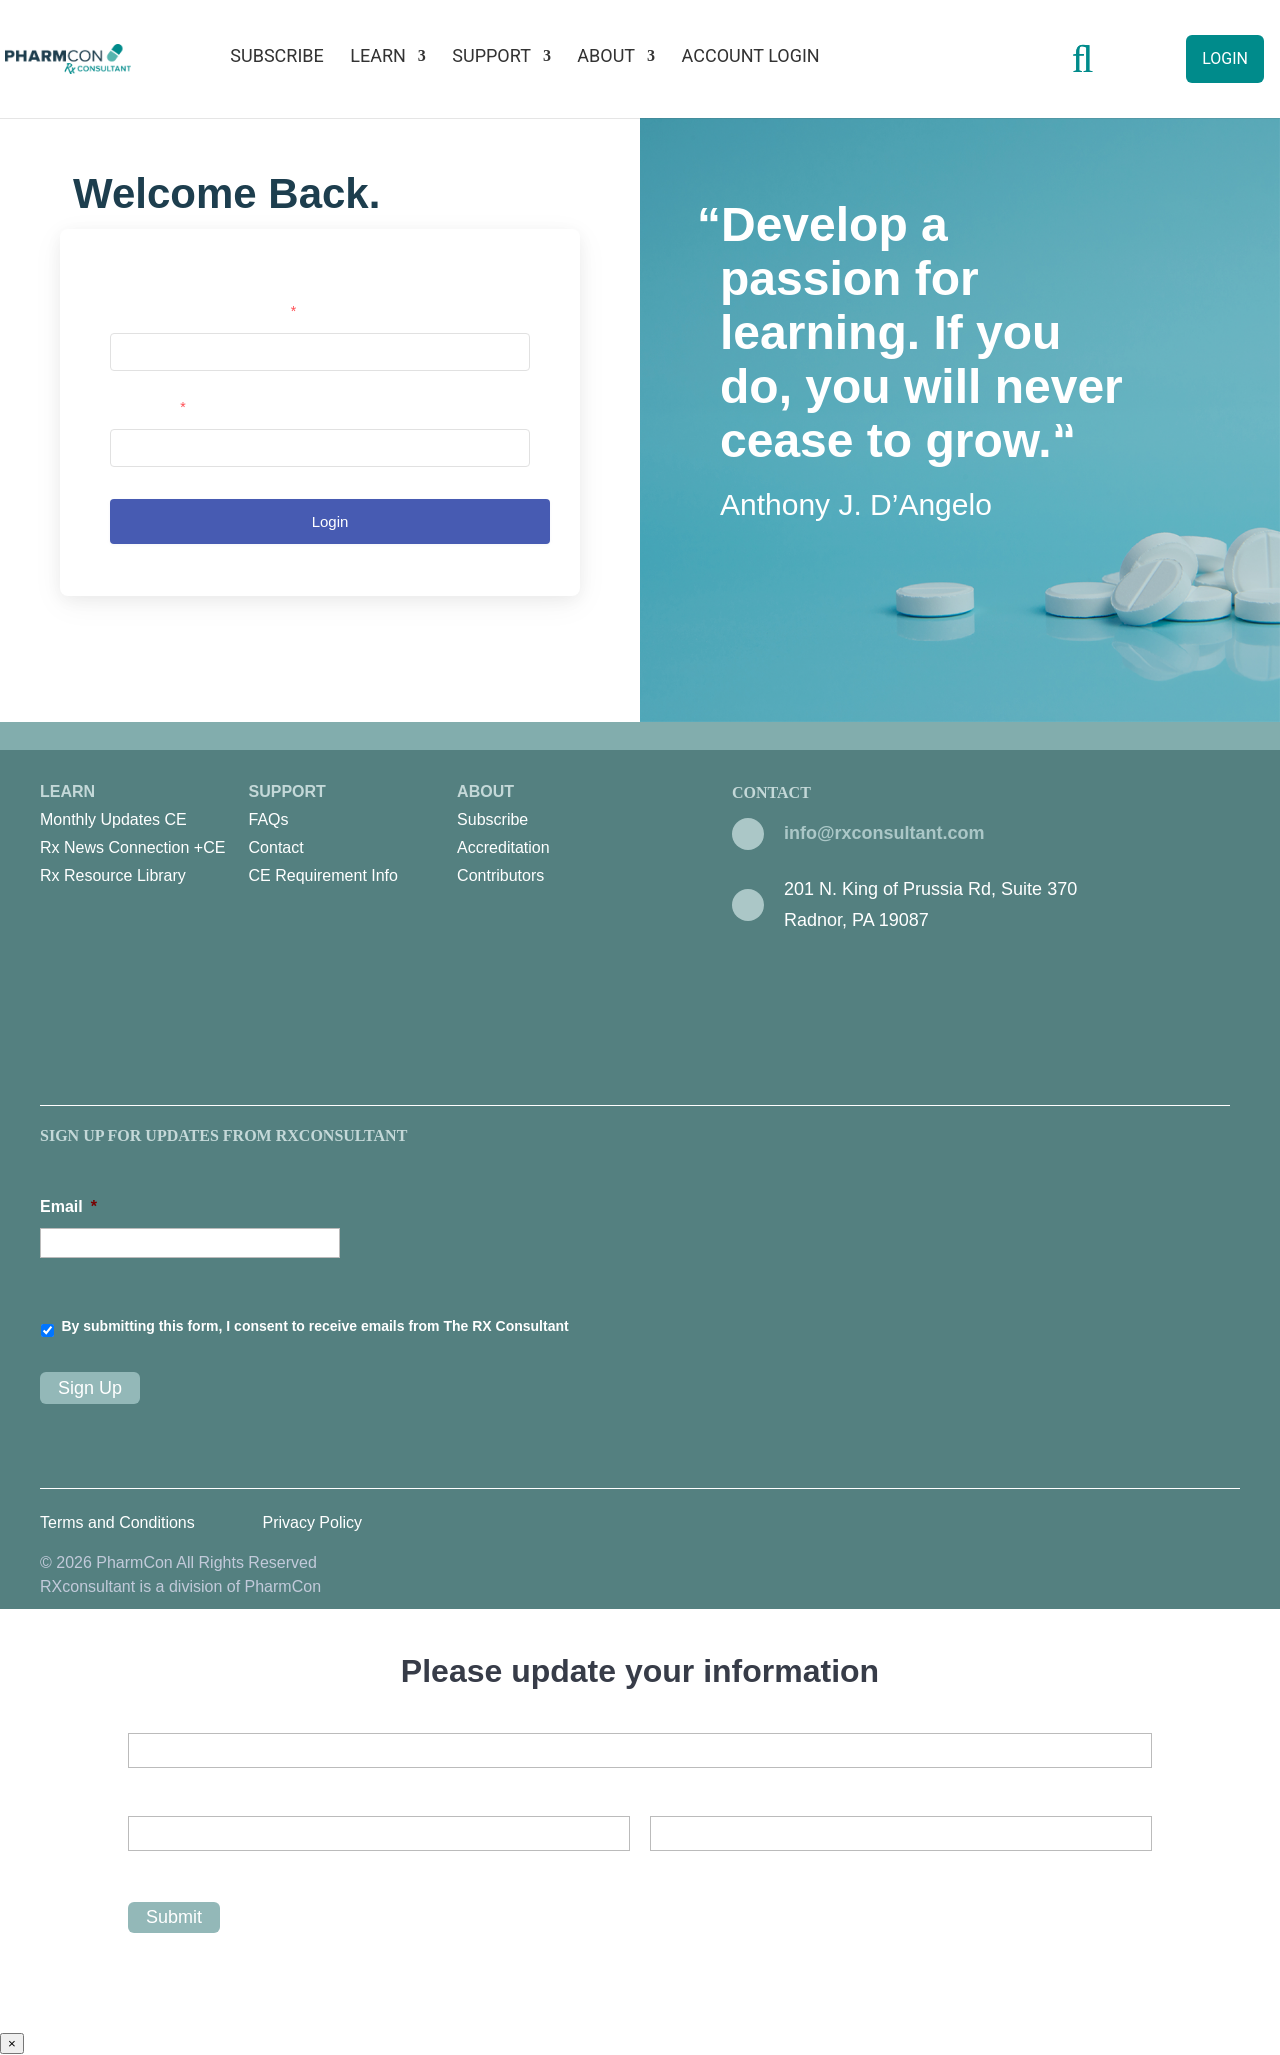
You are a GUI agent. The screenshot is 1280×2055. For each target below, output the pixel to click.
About (606, 57)
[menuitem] (139, 820)
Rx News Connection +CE (132, 847)
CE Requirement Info (323, 875)
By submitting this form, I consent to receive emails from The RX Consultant (314, 1326)
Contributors (500, 875)
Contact (276, 847)
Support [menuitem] (353, 836)
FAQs (269, 819)
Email (68, 1206)
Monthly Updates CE (113, 819)
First (142, 1867)
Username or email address (203, 311)
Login (1225, 58)
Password (148, 407)
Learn (378, 57)
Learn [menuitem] (144, 836)
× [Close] (12, 2043)
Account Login (751, 57)
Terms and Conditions (117, 1522)
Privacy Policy (312, 1522)
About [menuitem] (561, 836)
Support (491, 57)
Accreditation (503, 847)
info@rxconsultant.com (884, 833)
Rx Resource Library (113, 875)
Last (664, 1867)
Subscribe (276, 57)
